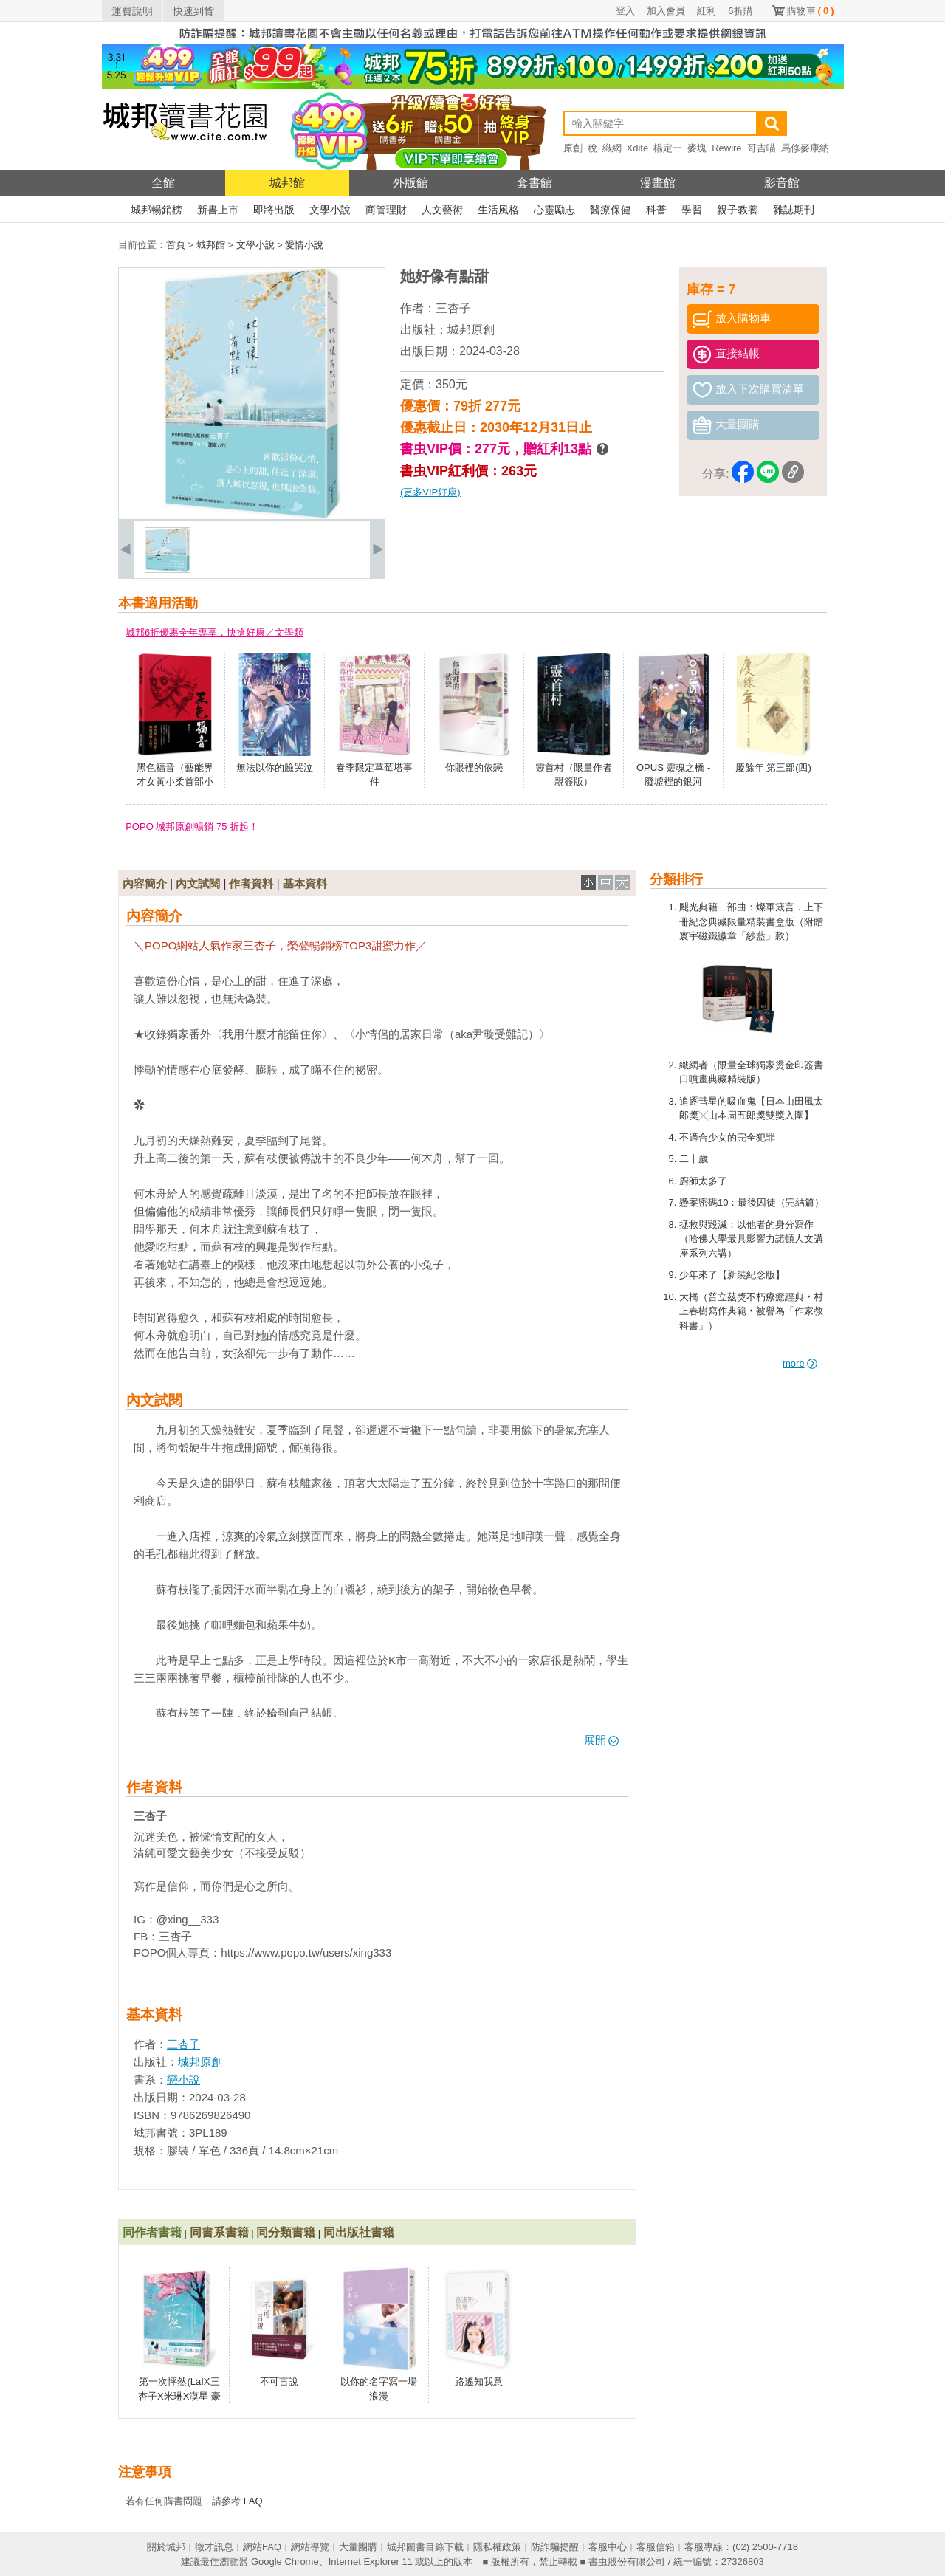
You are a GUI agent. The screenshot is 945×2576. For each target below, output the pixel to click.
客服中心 (607, 2546)
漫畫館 (658, 182)
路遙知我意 (479, 2381)
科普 (656, 210)
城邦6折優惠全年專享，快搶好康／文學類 (214, 632)
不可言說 (279, 2381)
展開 (601, 1740)
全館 (163, 182)
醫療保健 (610, 210)
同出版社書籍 (358, 2232)
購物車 (810, 10)
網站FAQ (262, 2546)
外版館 (410, 182)
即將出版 (274, 210)
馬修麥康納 (805, 148)
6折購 (740, 10)
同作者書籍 (152, 2232)
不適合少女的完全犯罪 (727, 1137)
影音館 (782, 182)
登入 (625, 10)
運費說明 (132, 11)
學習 (691, 210)
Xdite (638, 148)
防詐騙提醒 (555, 2546)
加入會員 (666, 10)
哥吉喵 (761, 148)
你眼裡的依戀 (474, 767)
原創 (573, 148)
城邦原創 (471, 329)
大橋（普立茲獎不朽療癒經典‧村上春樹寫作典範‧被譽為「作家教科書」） (751, 1311)
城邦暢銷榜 (156, 210)
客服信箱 (655, 2546)
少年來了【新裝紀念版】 (732, 1274)
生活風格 (498, 210)
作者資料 (251, 883)
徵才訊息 (214, 2546)
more (800, 1363)
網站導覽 (310, 2546)
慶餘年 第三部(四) (773, 767)
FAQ (253, 2501)
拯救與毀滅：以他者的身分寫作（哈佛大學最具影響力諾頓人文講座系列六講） (751, 1239)
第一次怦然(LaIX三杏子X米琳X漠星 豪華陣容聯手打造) (179, 2396)
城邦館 (287, 182)
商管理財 (386, 210)
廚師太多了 (703, 1180)
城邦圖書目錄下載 (425, 2546)
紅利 (706, 10)
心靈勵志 (554, 210)
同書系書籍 (219, 2232)
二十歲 (693, 1158)
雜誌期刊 (793, 210)
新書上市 (217, 210)
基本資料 (305, 883)
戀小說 (183, 2079)
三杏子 (453, 308)
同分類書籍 (285, 2232)
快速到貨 (193, 11)
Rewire (726, 148)
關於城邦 (166, 2546)
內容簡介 (145, 883)
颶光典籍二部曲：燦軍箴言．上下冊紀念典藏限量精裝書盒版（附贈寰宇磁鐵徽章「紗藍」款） (751, 921)
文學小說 (330, 210)
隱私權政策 (497, 2546)
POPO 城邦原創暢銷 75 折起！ (192, 826)
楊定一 (667, 148)
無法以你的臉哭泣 (274, 767)
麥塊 (697, 148)
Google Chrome (285, 2561)
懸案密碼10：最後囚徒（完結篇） (751, 1202)
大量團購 (358, 2546)
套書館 (534, 182)
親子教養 (737, 210)
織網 (612, 148)
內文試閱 (198, 883)
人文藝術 (442, 210)
